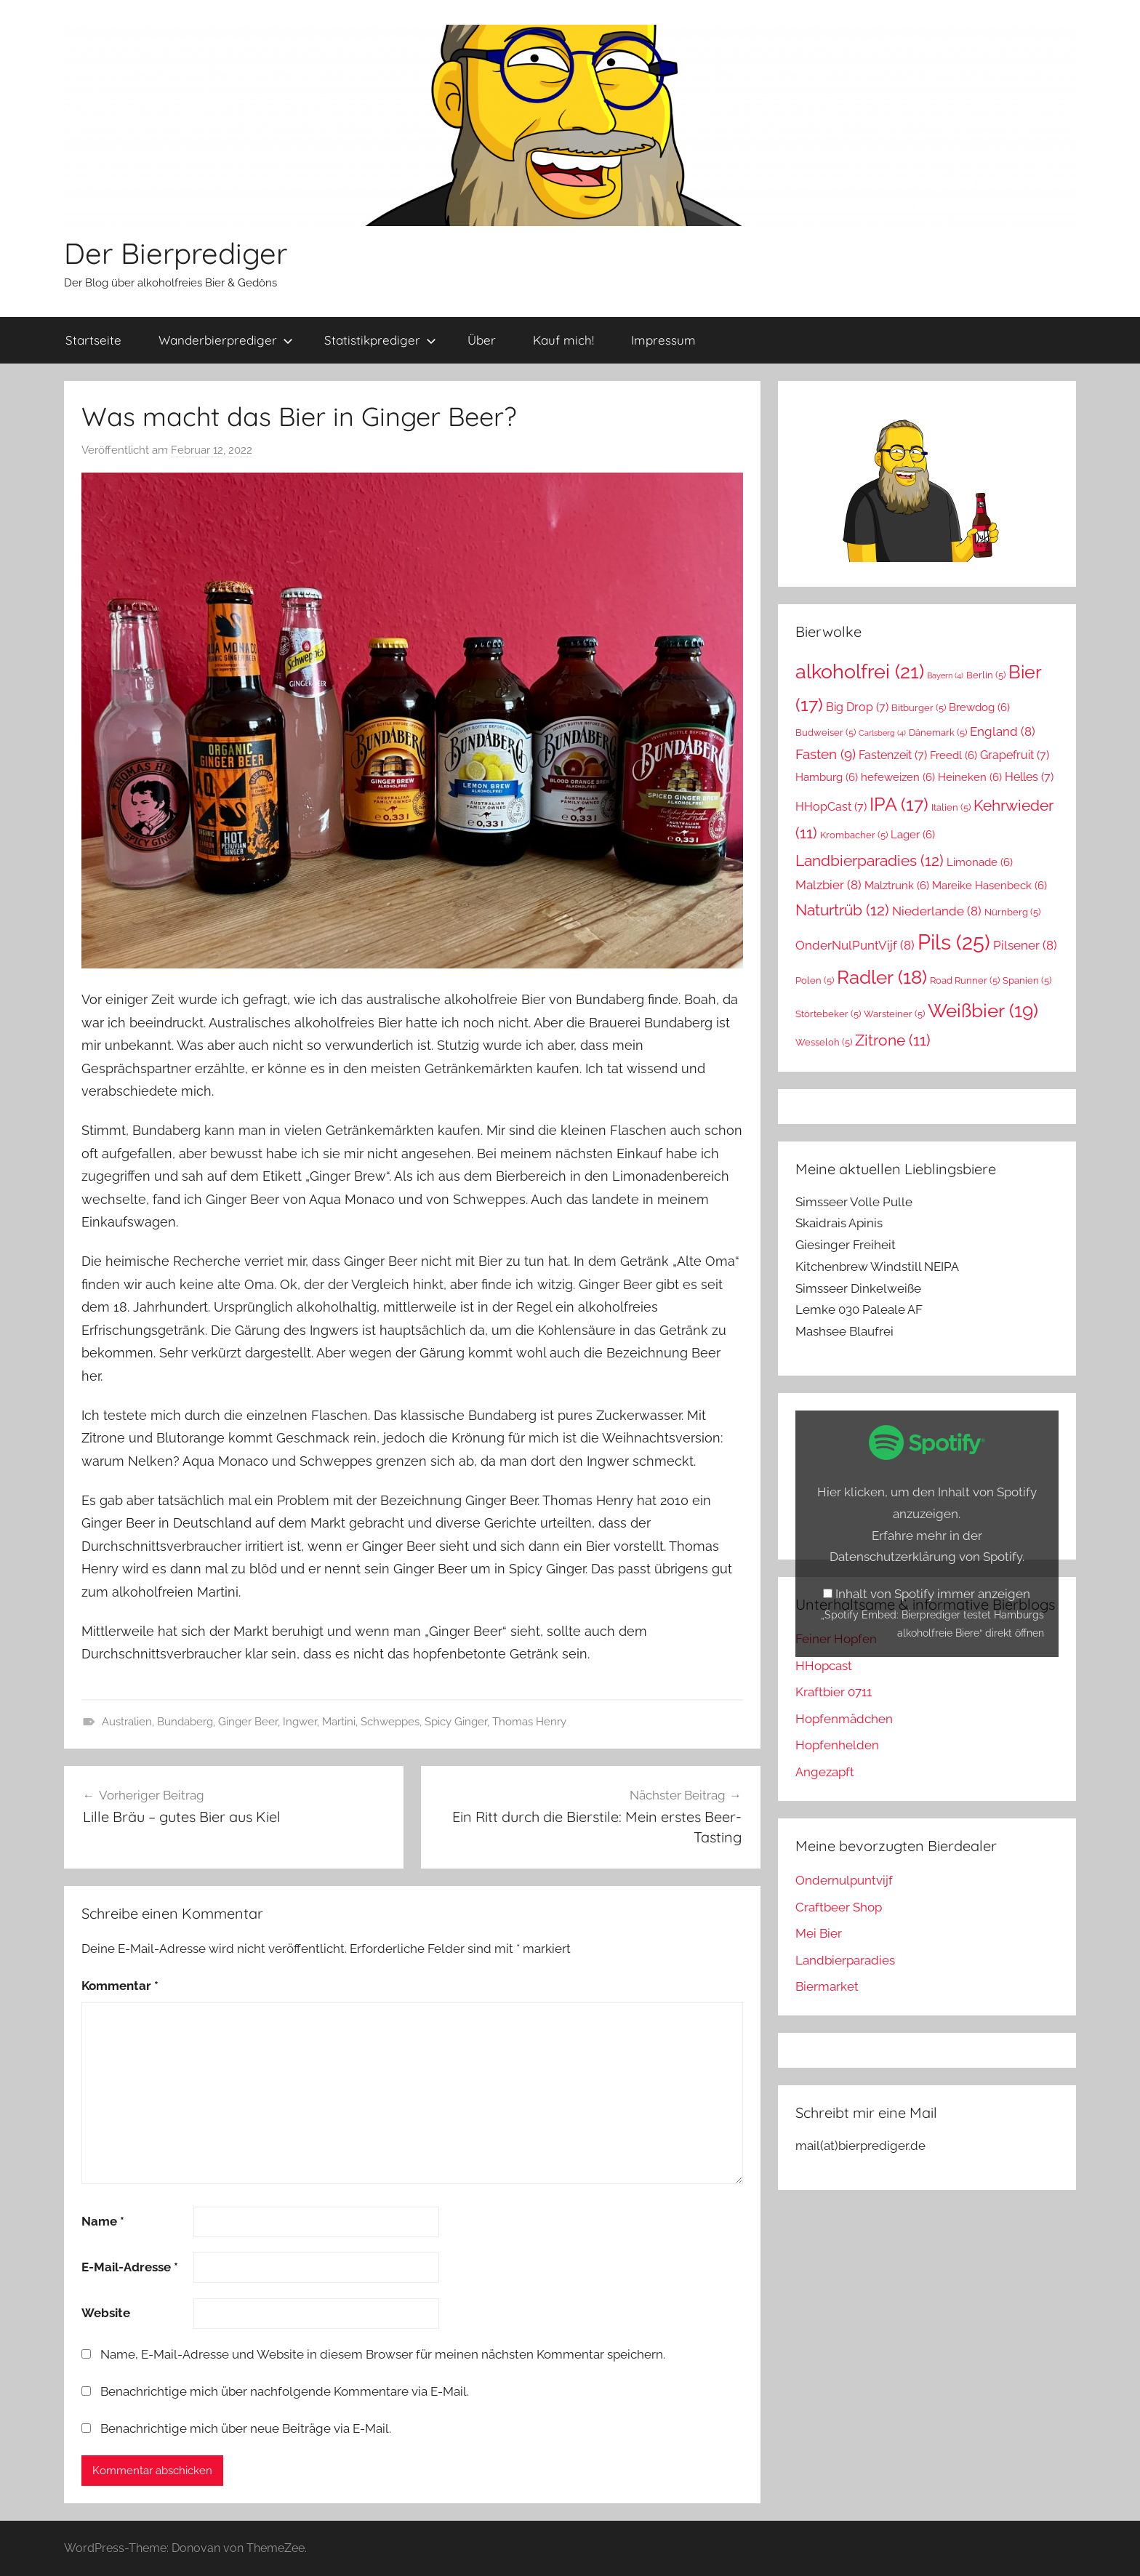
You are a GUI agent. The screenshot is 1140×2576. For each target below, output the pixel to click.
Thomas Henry (529, 1721)
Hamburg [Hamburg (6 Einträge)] (826, 777)
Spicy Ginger (456, 1721)
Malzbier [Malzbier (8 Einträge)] (828, 885)
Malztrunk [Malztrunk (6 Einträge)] (896, 885)
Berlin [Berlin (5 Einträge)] (985, 675)
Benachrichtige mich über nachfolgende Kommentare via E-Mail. (284, 2391)
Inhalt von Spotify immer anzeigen (932, 1593)
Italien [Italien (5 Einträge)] (951, 807)
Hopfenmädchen (844, 1719)
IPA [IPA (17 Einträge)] (899, 804)
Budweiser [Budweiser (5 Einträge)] (825, 732)
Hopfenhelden (837, 1745)
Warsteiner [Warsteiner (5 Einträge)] (894, 1013)
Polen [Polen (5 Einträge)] (814, 980)
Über (481, 340)
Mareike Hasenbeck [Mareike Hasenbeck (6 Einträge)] (989, 885)
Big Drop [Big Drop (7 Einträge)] (857, 707)
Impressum (663, 340)
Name (102, 2221)
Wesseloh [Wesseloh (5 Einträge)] (823, 1042)
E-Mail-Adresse (129, 2267)
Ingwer (300, 1721)
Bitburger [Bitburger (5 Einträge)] (918, 707)
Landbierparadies (845, 1960)
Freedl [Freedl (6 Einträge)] (953, 755)
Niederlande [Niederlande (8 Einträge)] (937, 911)
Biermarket (827, 1986)
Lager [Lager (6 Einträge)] (913, 834)
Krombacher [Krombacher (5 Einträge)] (854, 835)
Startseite (93, 340)
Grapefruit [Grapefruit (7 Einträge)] (1014, 755)
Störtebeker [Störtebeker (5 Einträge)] (828, 1013)
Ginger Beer (248, 1721)
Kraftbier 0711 (833, 1692)
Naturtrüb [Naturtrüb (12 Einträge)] (842, 910)
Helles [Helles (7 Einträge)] (1029, 777)
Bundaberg (185, 1721)
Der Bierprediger (175, 253)
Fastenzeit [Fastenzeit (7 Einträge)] (893, 755)
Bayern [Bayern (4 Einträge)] (945, 675)
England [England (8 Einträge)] (1002, 731)
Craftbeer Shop (838, 1907)
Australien (127, 1721)
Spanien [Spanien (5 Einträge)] (1027, 980)
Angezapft (824, 1772)
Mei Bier (818, 1933)
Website (105, 2313)
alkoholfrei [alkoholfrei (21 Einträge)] (859, 671)
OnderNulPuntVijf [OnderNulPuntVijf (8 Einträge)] (855, 945)
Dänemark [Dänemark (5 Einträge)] (938, 732)
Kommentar (119, 1985)
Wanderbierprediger (225, 340)
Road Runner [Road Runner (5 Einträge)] (965, 980)
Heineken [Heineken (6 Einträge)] (970, 777)
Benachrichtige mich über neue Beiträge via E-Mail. (245, 2428)
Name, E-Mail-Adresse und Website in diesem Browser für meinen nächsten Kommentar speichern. (382, 2354)
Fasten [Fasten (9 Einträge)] (825, 754)
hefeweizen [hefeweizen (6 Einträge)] (898, 777)
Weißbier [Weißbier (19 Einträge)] (983, 1010)
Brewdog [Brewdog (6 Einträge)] (979, 707)
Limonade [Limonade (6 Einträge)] (980, 862)
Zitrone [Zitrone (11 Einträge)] (893, 1040)
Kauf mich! (563, 340)
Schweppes (390, 1721)
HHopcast (823, 1665)
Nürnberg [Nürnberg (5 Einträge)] (1012, 912)
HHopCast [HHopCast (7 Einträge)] (831, 807)
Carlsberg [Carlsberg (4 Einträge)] (882, 733)
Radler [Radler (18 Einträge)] (882, 977)
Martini (339, 1721)
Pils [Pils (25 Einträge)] (954, 942)
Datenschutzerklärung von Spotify (926, 1556)
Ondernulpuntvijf (844, 1880)
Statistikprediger (380, 340)
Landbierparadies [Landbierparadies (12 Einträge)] (869, 860)
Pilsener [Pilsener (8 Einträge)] (1025, 945)
